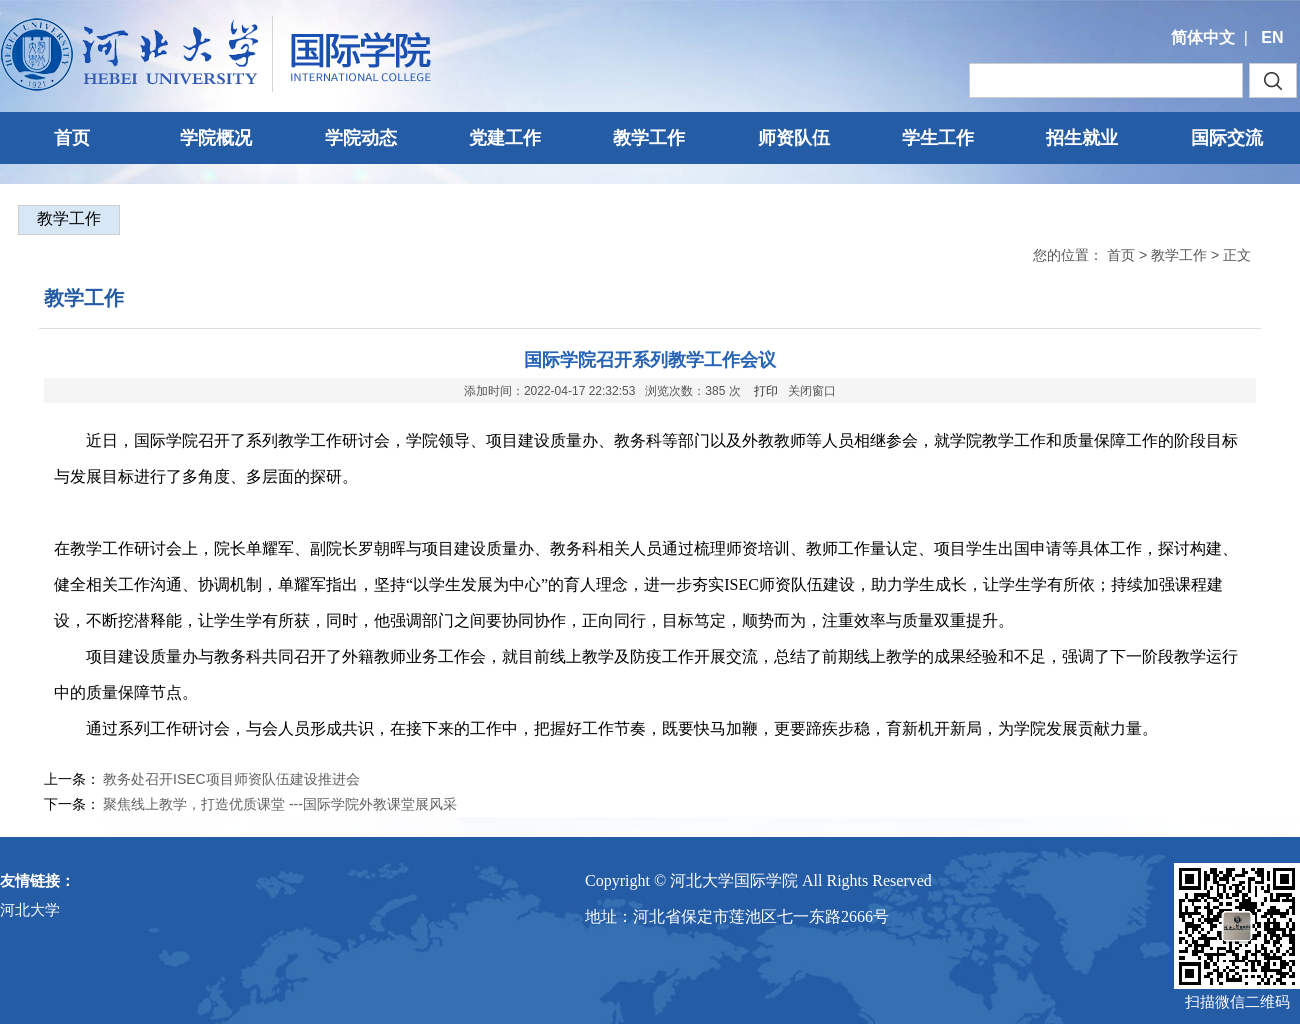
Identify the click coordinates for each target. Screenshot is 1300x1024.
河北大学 (30, 909)
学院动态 (361, 138)
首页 (72, 138)
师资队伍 (794, 138)
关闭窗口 (812, 391)
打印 (766, 391)
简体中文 (1203, 37)
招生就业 (1082, 138)
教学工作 (649, 138)
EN (1272, 37)
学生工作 (938, 138)
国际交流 (1227, 138)
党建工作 (505, 138)
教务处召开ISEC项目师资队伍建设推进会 (231, 779)
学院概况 (216, 138)
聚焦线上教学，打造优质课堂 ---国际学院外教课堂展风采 (280, 804)
